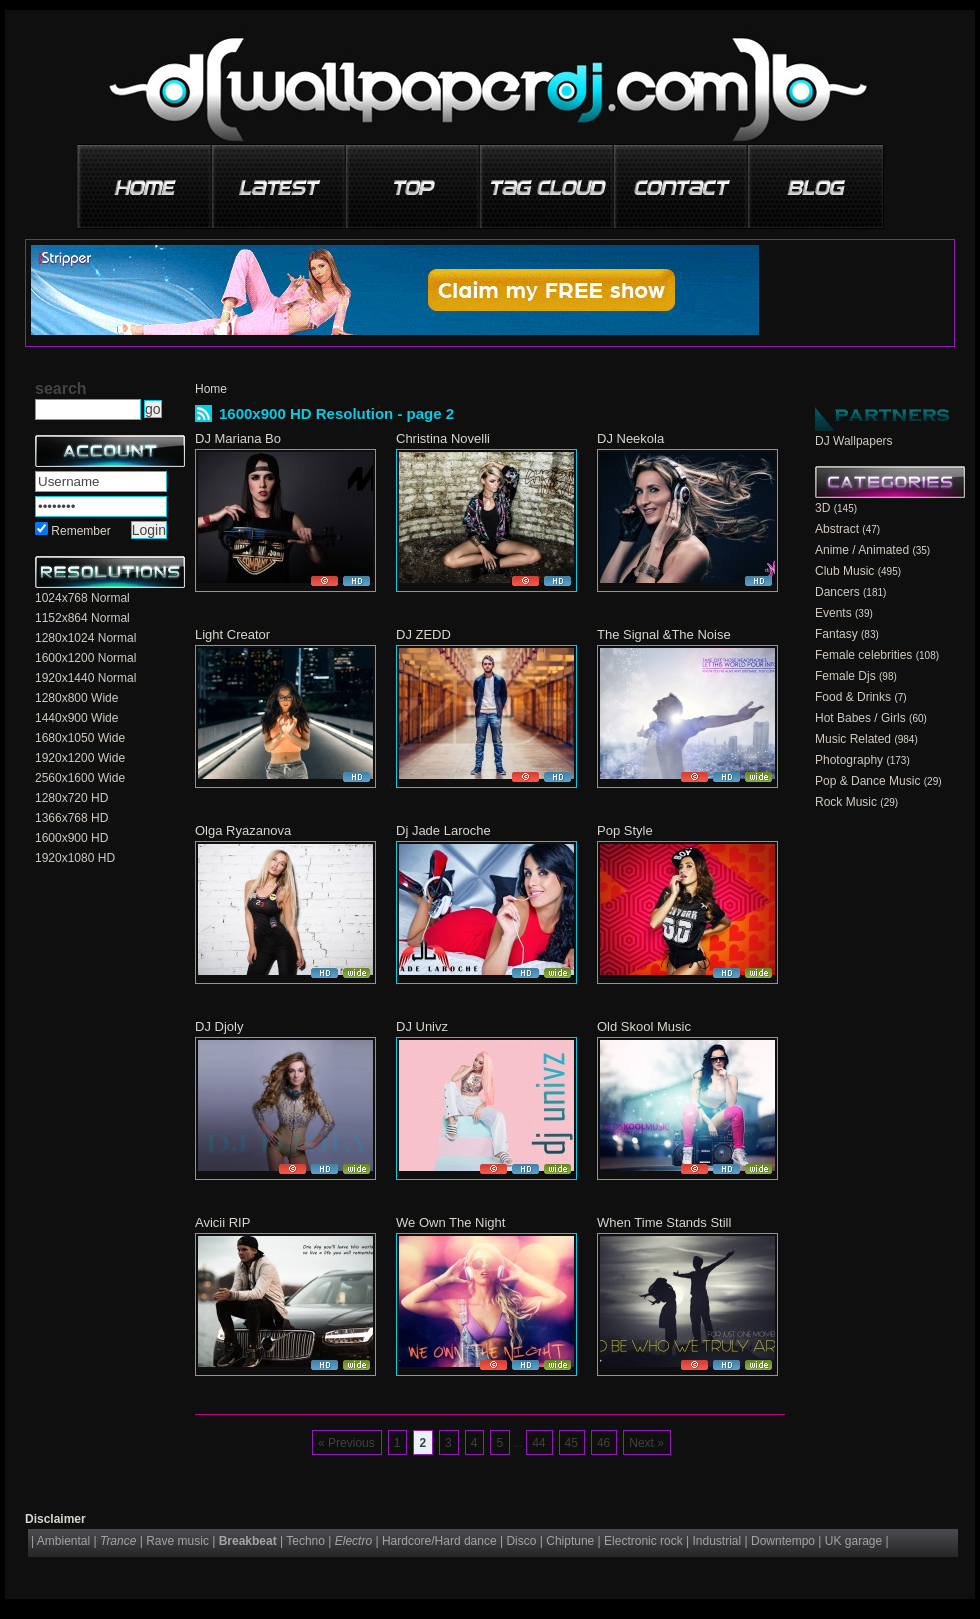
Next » (646, 1443)
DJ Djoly (219, 1026)
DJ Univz (422, 1026)
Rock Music (846, 802)
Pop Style (625, 830)
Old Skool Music (644, 1026)
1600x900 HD (71, 838)
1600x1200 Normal (85, 658)
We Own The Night (450, 1222)
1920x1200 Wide (80, 758)
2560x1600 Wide (80, 778)
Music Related (853, 739)
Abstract (837, 529)
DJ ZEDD (423, 634)
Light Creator (232, 634)
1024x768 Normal (82, 598)
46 (603, 1443)
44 (538, 1443)
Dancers (837, 592)
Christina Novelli (443, 438)
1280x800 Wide (76, 698)
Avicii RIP (222, 1222)
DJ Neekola (630, 438)
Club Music (844, 571)
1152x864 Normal (82, 618)
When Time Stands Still (664, 1222)
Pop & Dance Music (867, 781)
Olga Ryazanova (243, 830)
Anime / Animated (862, 550)
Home (211, 389)
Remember (80, 531)
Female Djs (845, 676)
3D (822, 508)
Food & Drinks (853, 697)
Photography (849, 760)
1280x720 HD (71, 798)
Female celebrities (863, 655)
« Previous (346, 1443)
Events (833, 613)
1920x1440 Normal (85, 678)
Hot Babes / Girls (860, 718)
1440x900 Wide (76, 718)
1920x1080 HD (75, 858)
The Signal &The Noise (664, 634)
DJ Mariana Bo (238, 438)
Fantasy (836, 634)
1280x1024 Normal (85, 638)
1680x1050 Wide (80, 738)
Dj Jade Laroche (443, 830)
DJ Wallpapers (854, 441)
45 (571, 1443)
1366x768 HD (71, 818)
